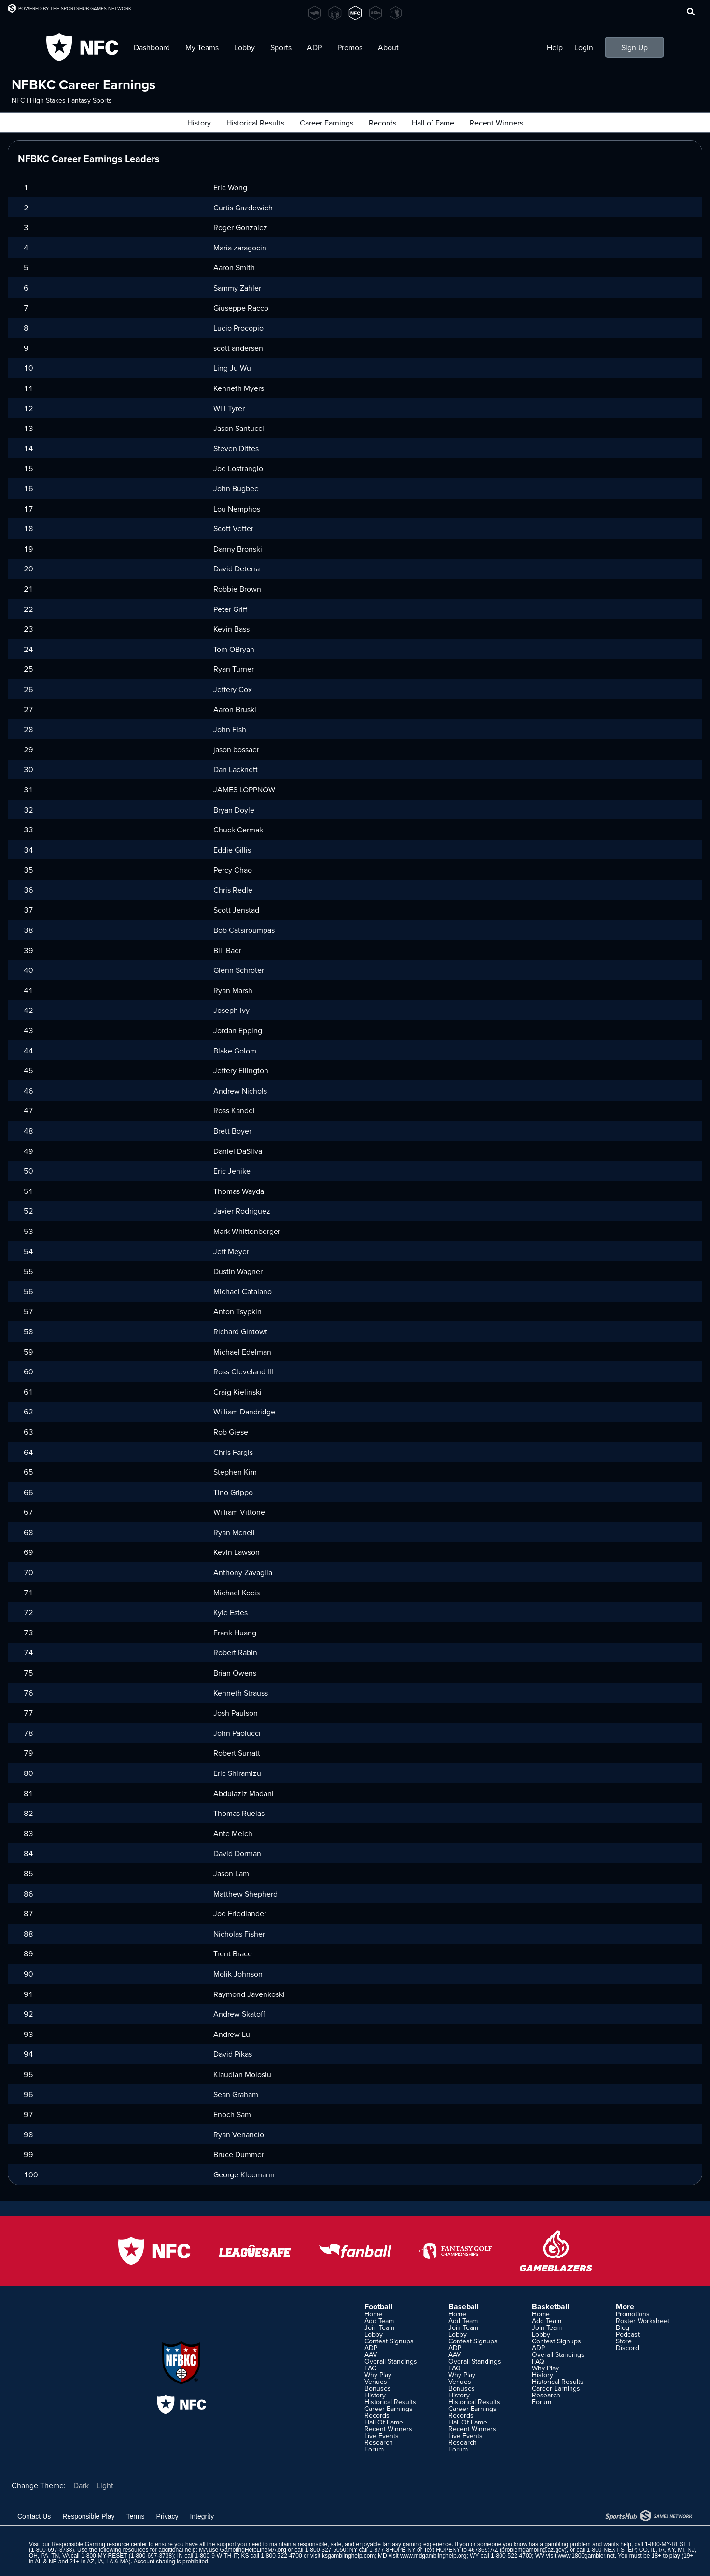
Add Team (379, 2321)
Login (583, 47)
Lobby (244, 47)
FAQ (370, 2368)
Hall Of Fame (383, 2422)
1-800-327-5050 (325, 2550)
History (375, 2395)
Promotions (633, 2314)
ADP (314, 47)
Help (555, 47)
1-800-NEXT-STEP (611, 2550)
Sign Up (634, 47)
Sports (281, 47)
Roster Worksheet (642, 2321)
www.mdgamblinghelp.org (433, 2555)
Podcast (628, 2334)
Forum (374, 2449)
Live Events (381, 2435)
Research (378, 2442)
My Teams (202, 47)
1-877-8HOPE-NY (392, 2550)
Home (373, 2314)
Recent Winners (388, 2429)
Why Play (377, 2375)
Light (105, 2485)
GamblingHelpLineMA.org (253, 2550)
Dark (81, 2485)
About (388, 47)
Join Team (379, 2327)
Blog (622, 2327)
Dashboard (152, 47)
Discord (627, 2348)
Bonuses (377, 2388)
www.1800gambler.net (586, 2555)
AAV (370, 2354)
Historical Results (390, 2402)
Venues (375, 2381)
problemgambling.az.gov (533, 2550)
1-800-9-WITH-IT (216, 2555)
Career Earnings (388, 2408)
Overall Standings (390, 2361)
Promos (349, 47)
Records (377, 2415)
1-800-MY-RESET (668, 2544)
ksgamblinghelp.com (348, 2555)
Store (624, 2341)
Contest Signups (389, 2341)
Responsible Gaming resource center (99, 2544)
